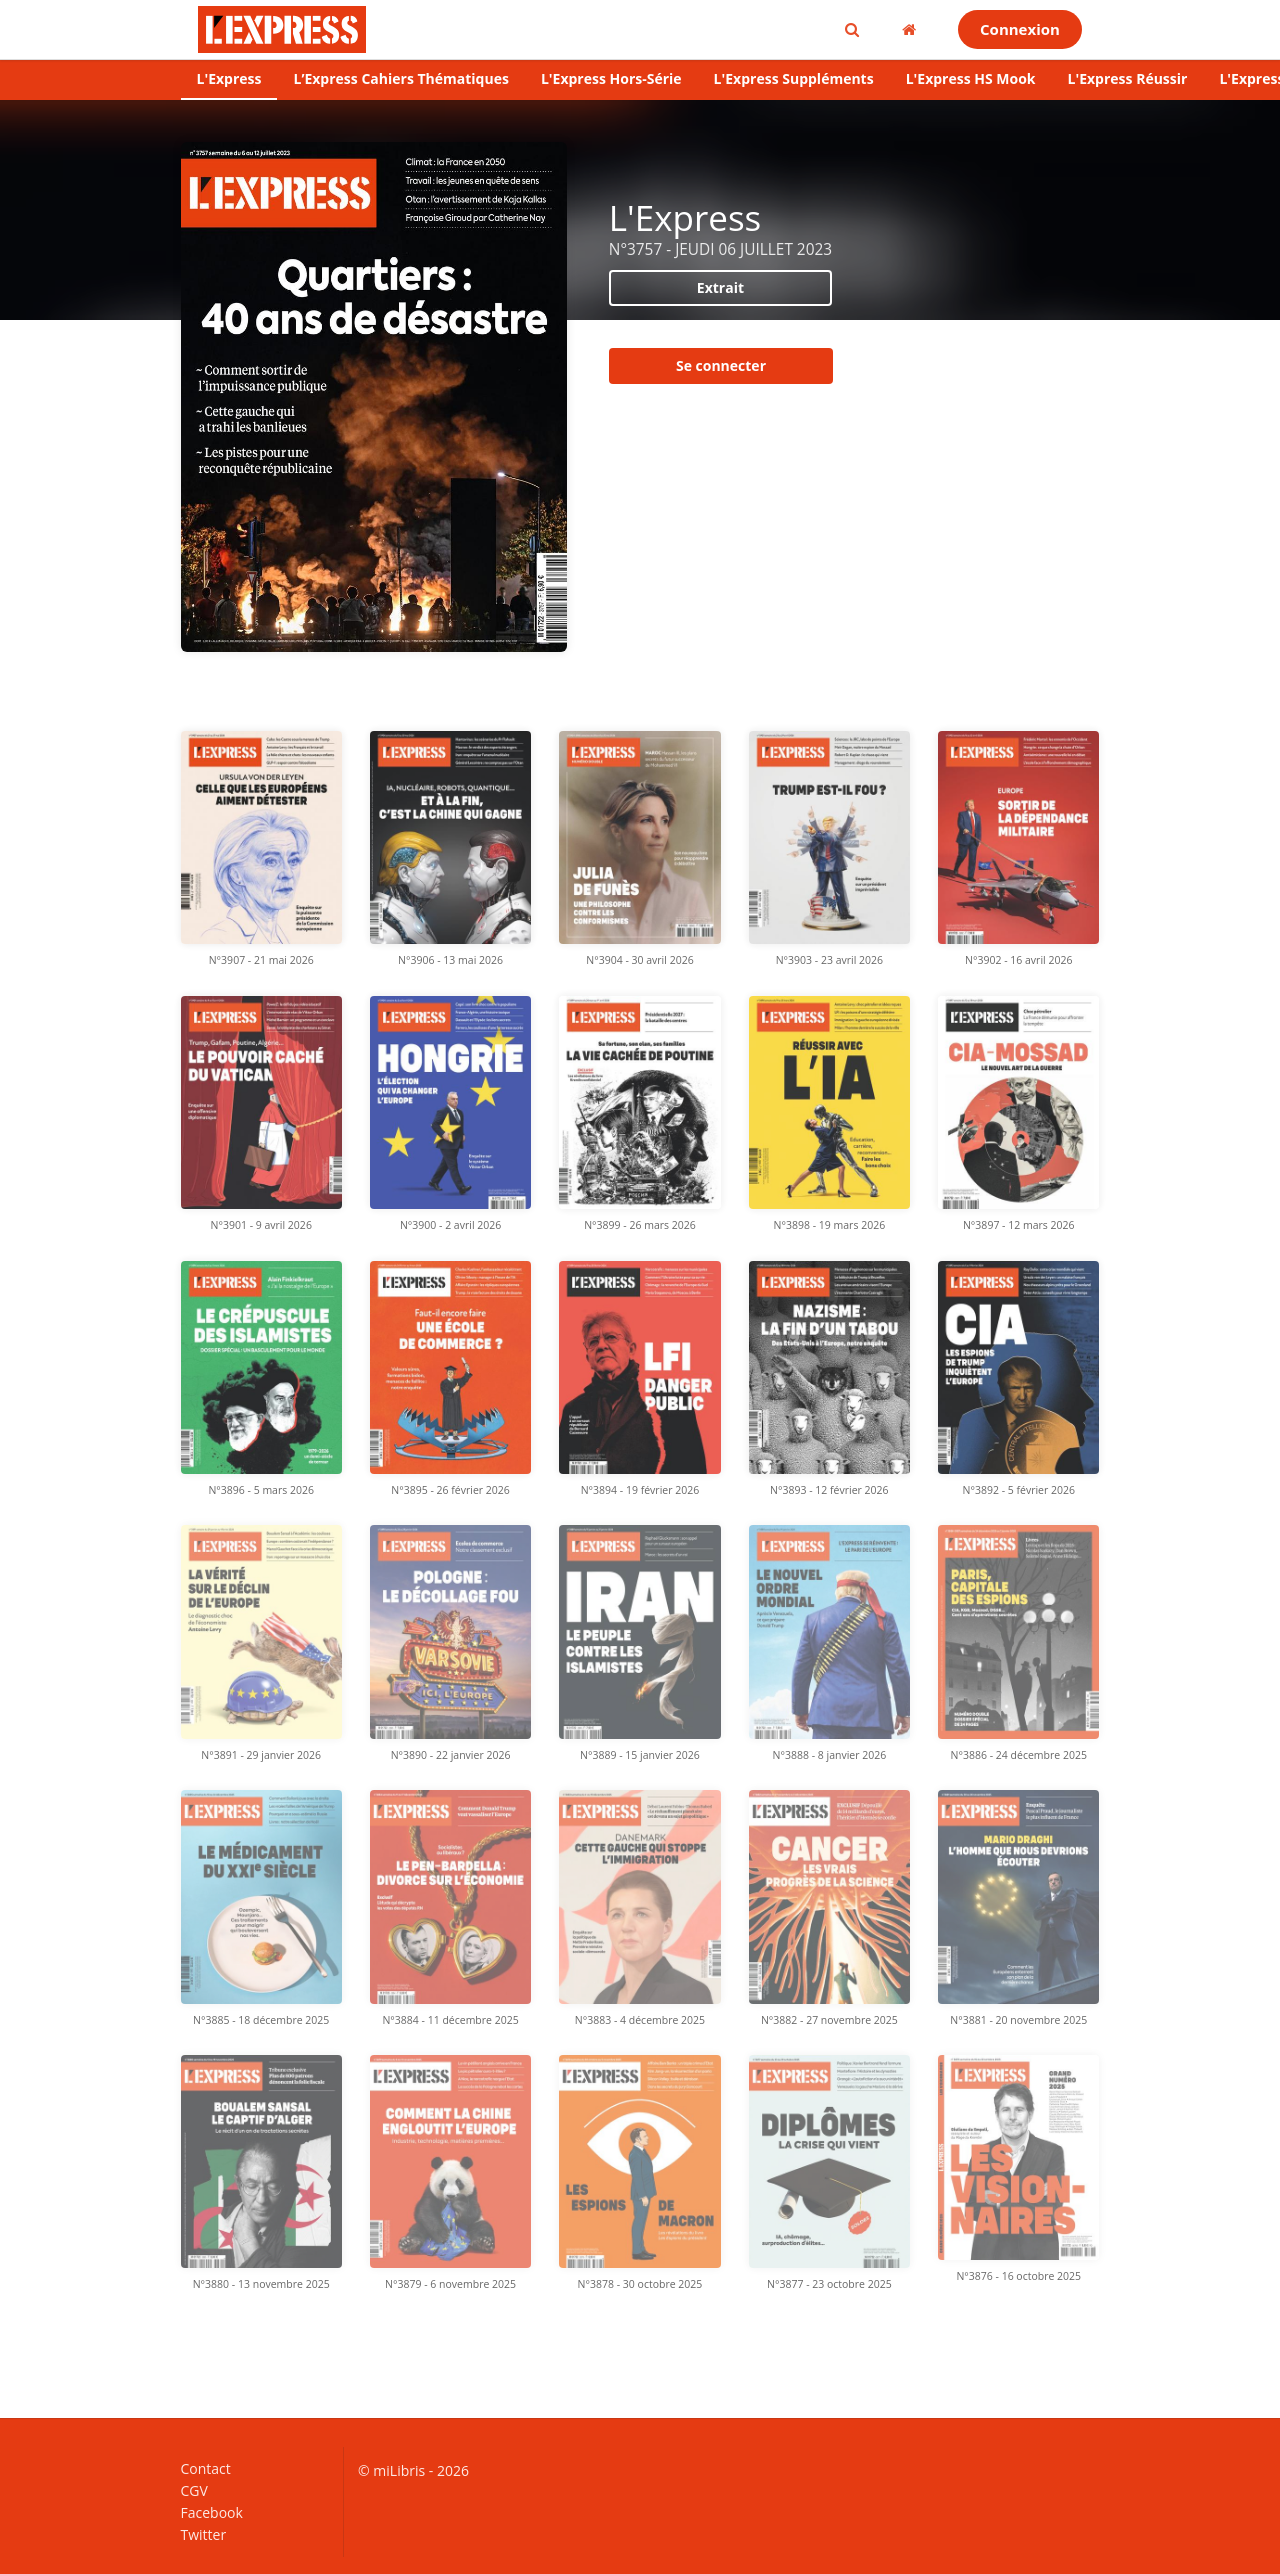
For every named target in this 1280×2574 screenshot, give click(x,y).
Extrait (720, 287)
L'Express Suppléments (794, 78)
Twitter (204, 2534)
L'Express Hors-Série (611, 78)
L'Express (229, 78)
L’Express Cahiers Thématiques (400, 78)
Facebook (212, 2512)
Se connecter (721, 365)
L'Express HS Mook (971, 78)
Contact (206, 2469)
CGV (194, 2490)
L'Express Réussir (1128, 78)
